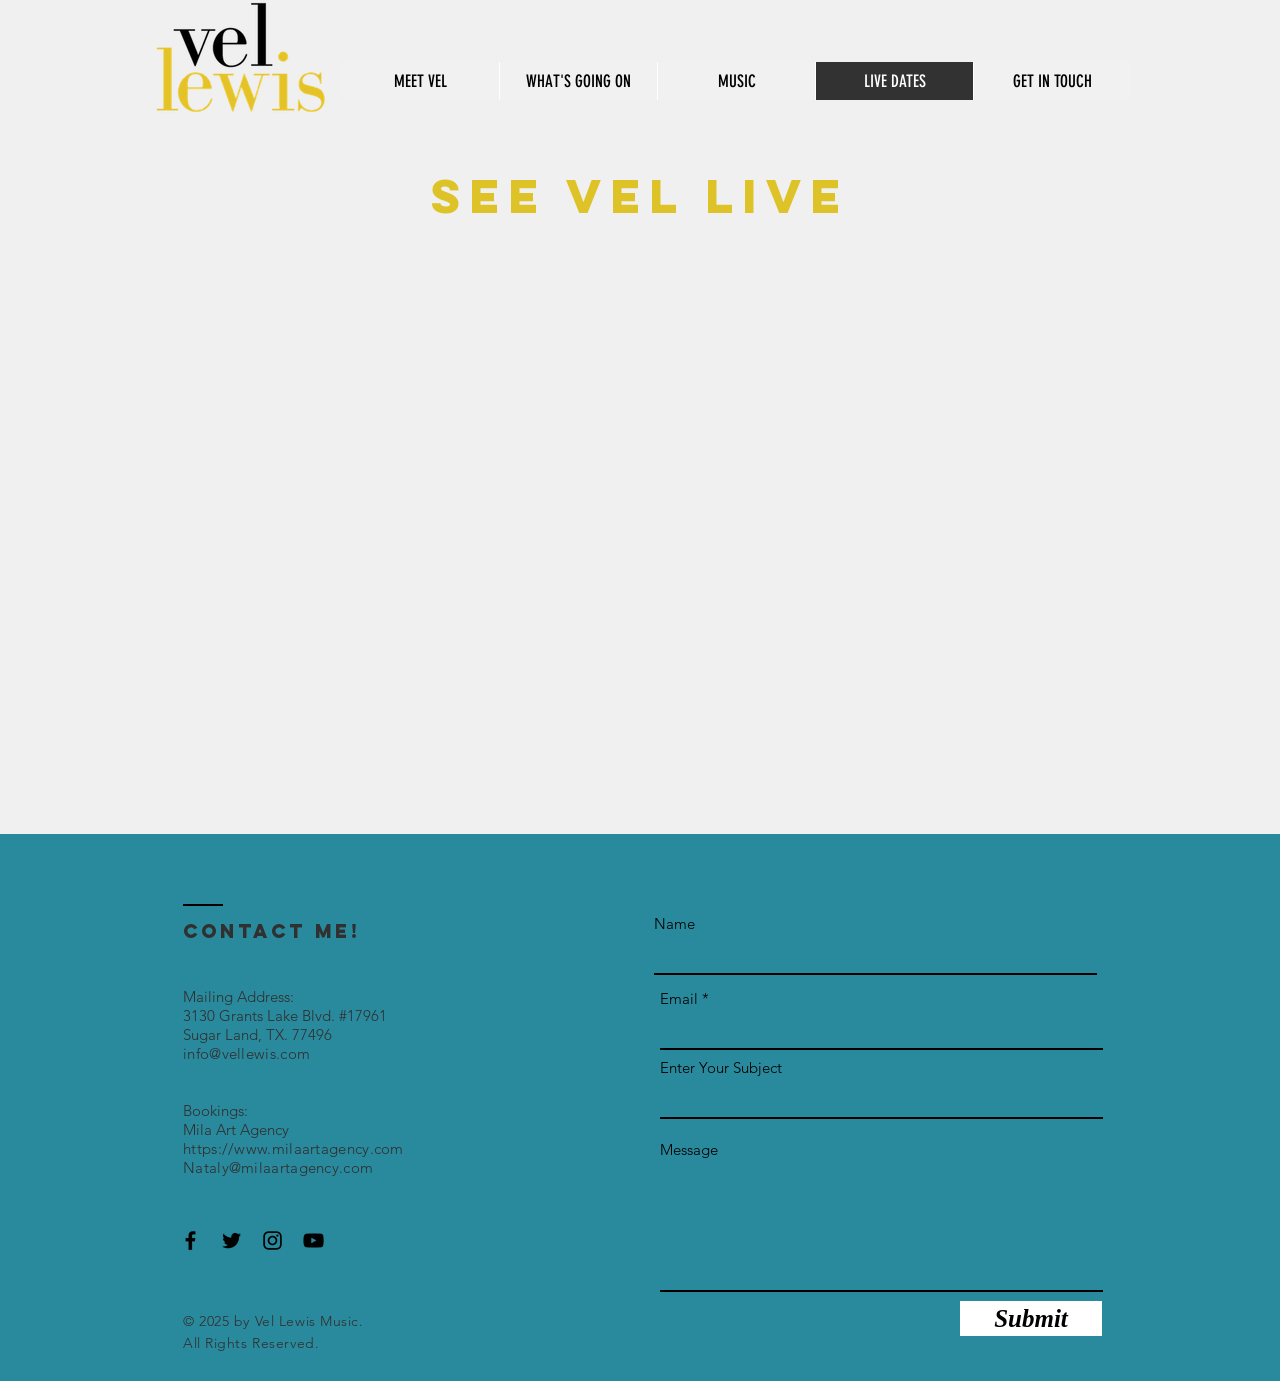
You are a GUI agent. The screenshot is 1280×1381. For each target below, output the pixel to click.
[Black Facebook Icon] (190, 1240)
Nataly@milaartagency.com (278, 1167)
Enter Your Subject (721, 1067)
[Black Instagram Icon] (272, 1240)
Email (679, 998)
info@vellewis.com (246, 1053)
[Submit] (1031, 1318)
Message (689, 1149)
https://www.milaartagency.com (293, 1148)
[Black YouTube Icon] (313, 1240)
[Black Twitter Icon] (231, 1240)
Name (674, 923)
